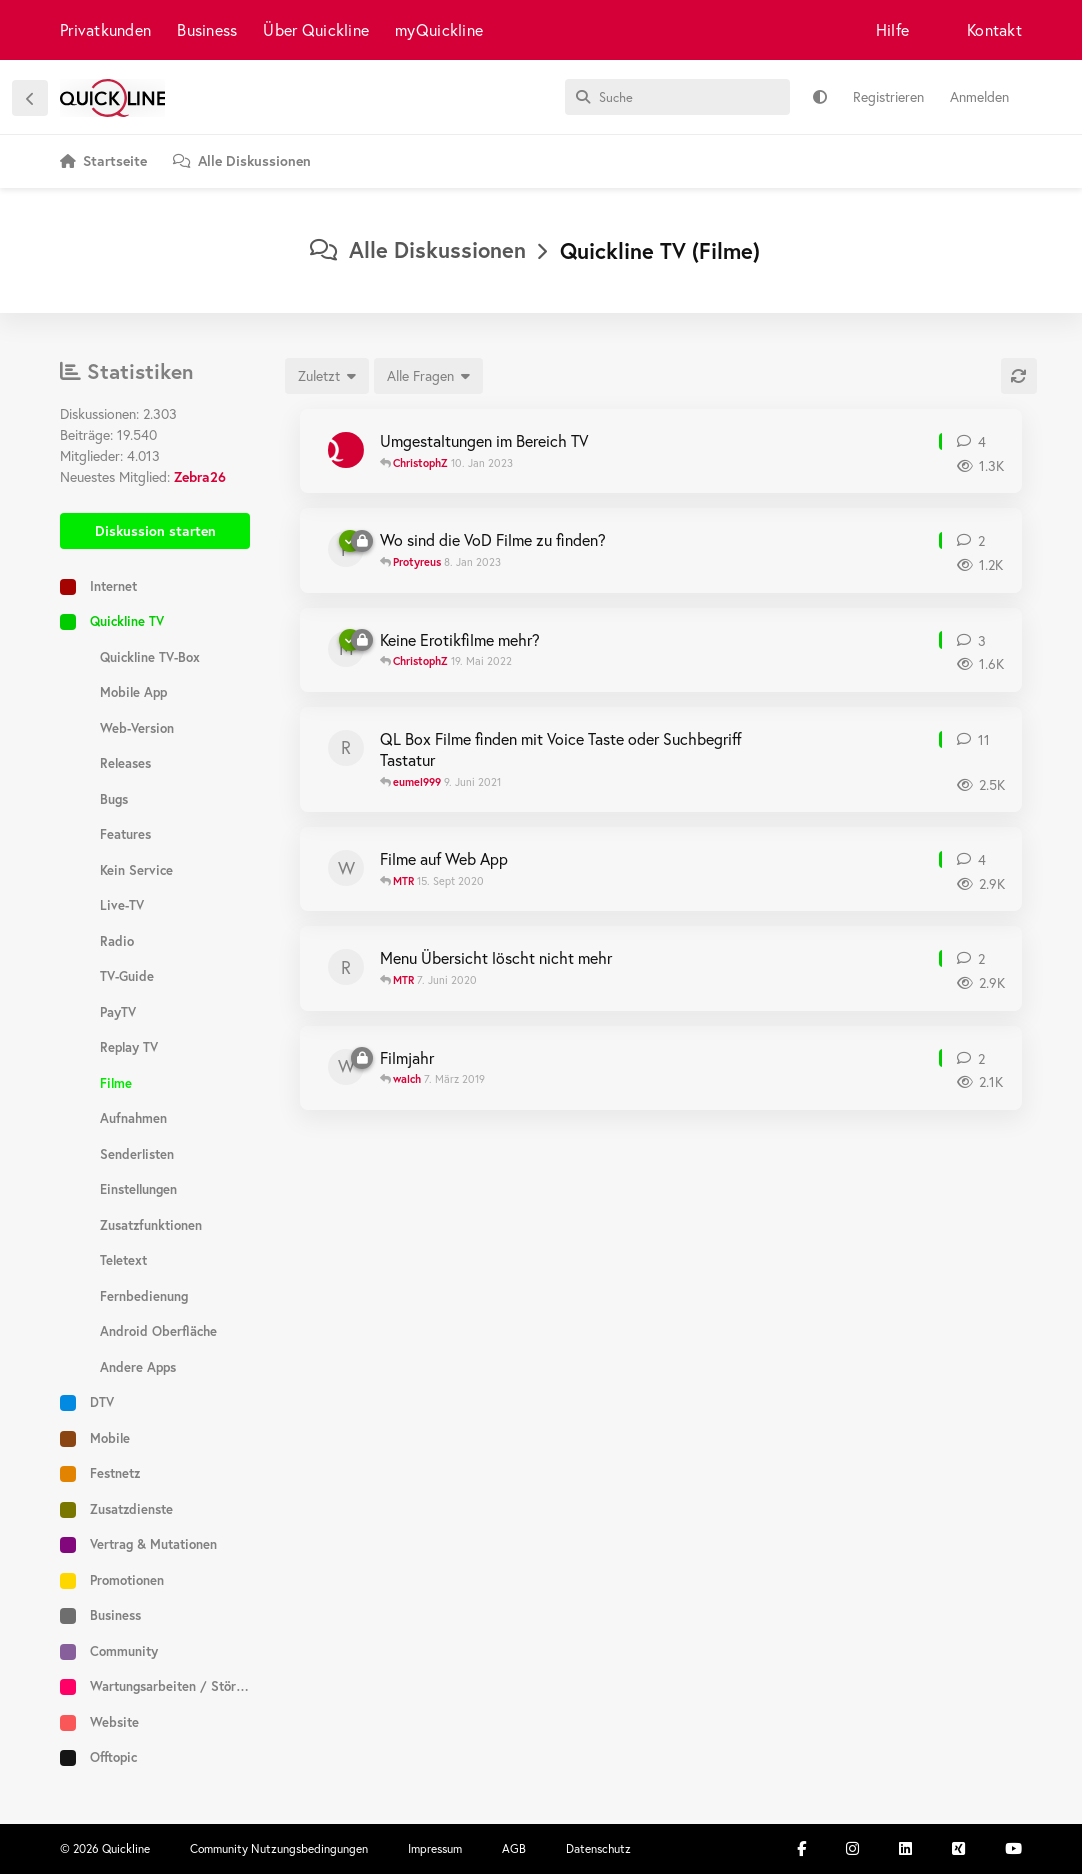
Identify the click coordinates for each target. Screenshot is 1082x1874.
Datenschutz (598, 1848)
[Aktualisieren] (1019, 376)
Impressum (435, 1848)
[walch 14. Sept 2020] (346, 868)
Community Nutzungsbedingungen (279, 1848)
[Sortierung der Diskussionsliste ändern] (327, 376)
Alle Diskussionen (418, 249)
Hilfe (892, 29)
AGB (514, 1848)
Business (207, 29)
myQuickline (439, 29)
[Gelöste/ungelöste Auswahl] (428, 376)
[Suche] (677, 97)
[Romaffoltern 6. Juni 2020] (346, 967)
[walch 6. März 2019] (346, 1067)
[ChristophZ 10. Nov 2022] (346, 450)
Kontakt (994, 29)
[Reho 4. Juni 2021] (346, 748)
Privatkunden (105, 29)
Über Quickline (316, 29)
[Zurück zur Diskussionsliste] (30, 98)
